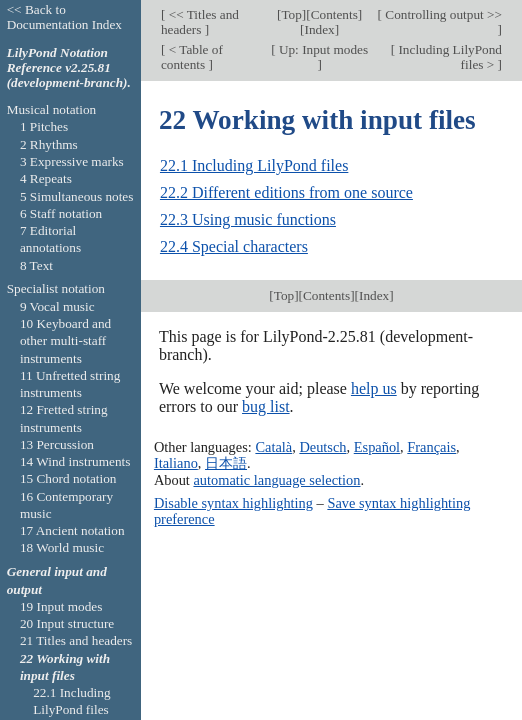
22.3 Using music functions (248, 219)
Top (291, 14)
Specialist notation (56, 288)
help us (374, 388)
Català (273, 447)
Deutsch (322, 447)
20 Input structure (67, 623)
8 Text (36, 265)
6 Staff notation (61, 213)
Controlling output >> (442, 14)
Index (320, 29)
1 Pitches (44, 126)
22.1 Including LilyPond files (254, 165)
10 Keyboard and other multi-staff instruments (65, 341)
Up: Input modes (322, 49)
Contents (334, 14)
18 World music (62, 547)
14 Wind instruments (75, 461)
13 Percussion (57, 444)
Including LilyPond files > (448, 57)
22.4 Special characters (234, 246)
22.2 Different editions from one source (286, 192)
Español (377, 447)
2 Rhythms (49, 144)
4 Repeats (46, 178)
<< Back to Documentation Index (64, 17)
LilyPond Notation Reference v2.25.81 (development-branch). (69, 67)
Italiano (176, 463)
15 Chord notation (68, 478)
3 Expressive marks (72, 161)
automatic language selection (276, 480)
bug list (266, 406)
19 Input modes (61, 606)
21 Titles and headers (76, 640)
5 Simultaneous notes (77, 196)
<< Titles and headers (200, 22)
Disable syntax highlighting (233, 503)
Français (431, 447)
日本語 (226, 463)
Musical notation (52, 109)
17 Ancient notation (72, 530)
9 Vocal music (57, 306)
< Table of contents (192, 57)
